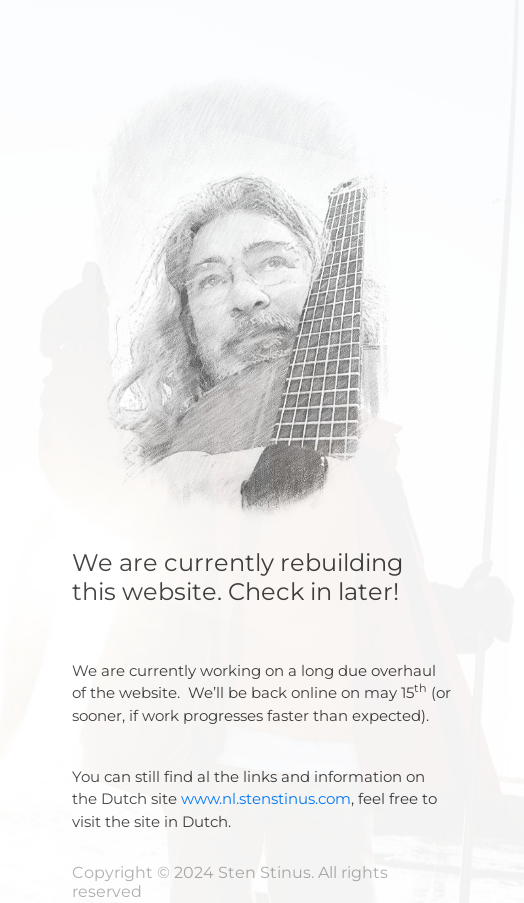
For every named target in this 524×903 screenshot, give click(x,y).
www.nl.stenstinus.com (266, 798)
